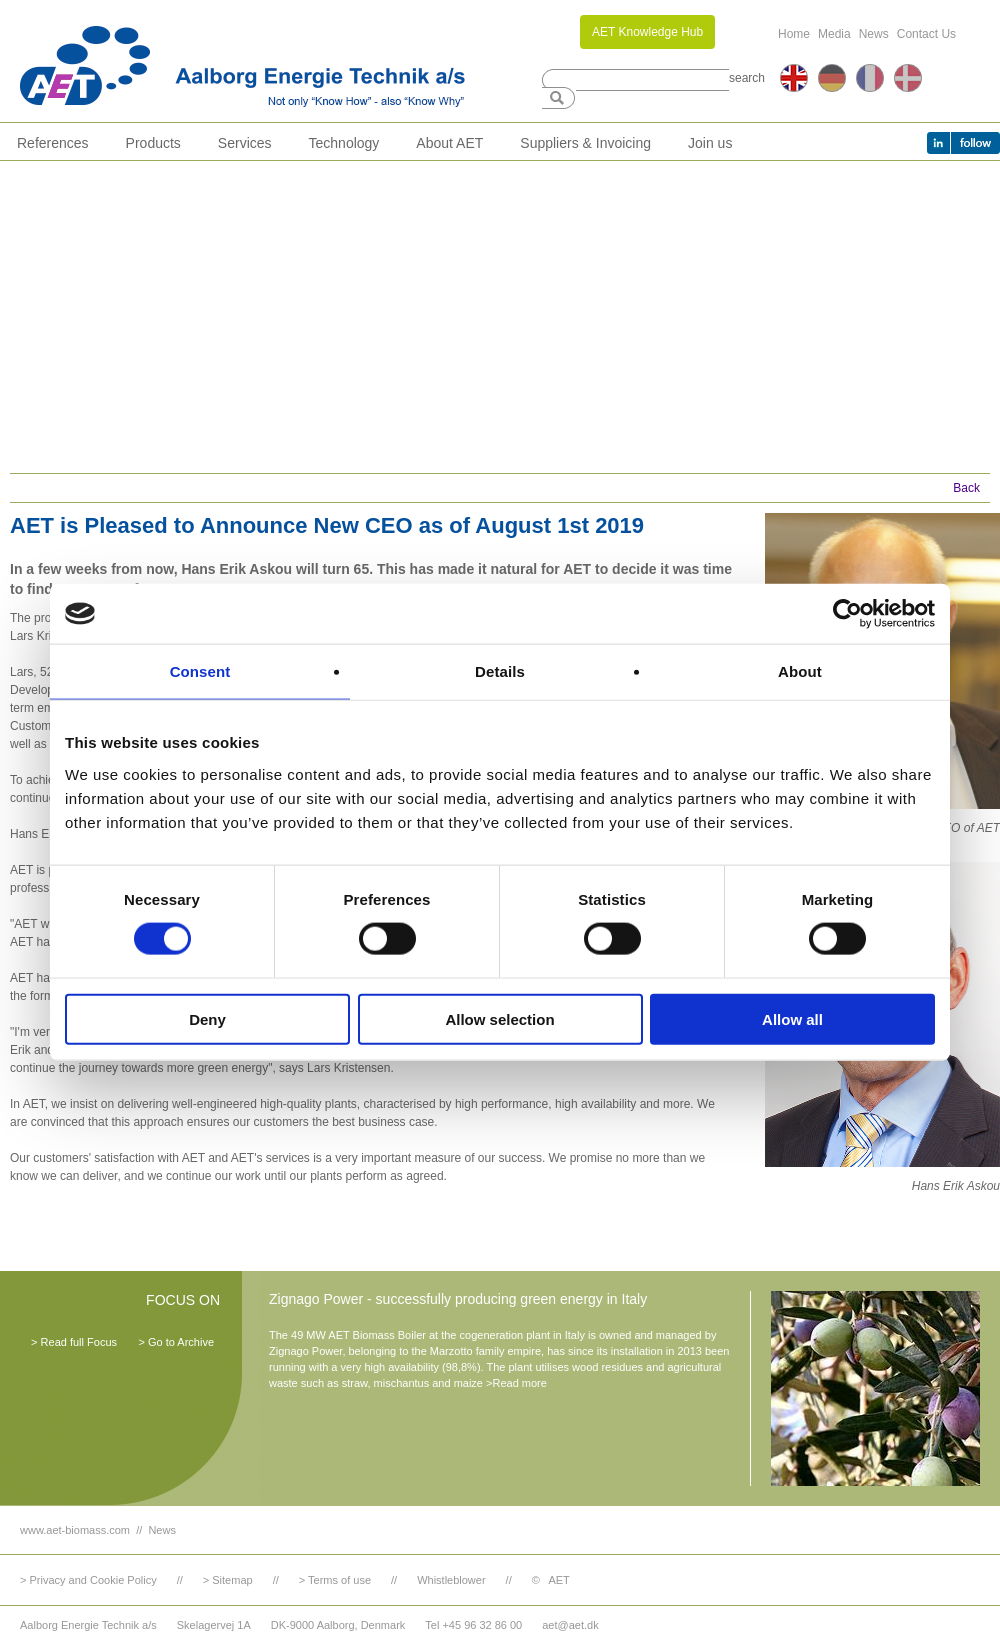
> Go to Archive (176, 1342)
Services (245, 143)
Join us (710, 143)
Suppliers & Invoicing (585, 143)
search (747, 78)
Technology (344, 143)
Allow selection (499, 1018)
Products (153, 143)
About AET (449, 143)
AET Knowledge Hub (647, 32)
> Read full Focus (74, 1342)
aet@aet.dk (570, 1625)
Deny (207, 1018)
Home (794, 34)
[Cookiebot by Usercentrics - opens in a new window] (847, 614)
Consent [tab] (200, 671)
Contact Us (926, 34)
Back (966, 488)
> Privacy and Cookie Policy (88, 1580)
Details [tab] (500, 671)
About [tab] (800, 671)
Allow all (792, 1018)
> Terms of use (335, 1580)
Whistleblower (451, 1580)
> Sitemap (228, 1580)
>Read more (516, 1383)
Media (834, 34)
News (874, 34)
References (53, 143)
